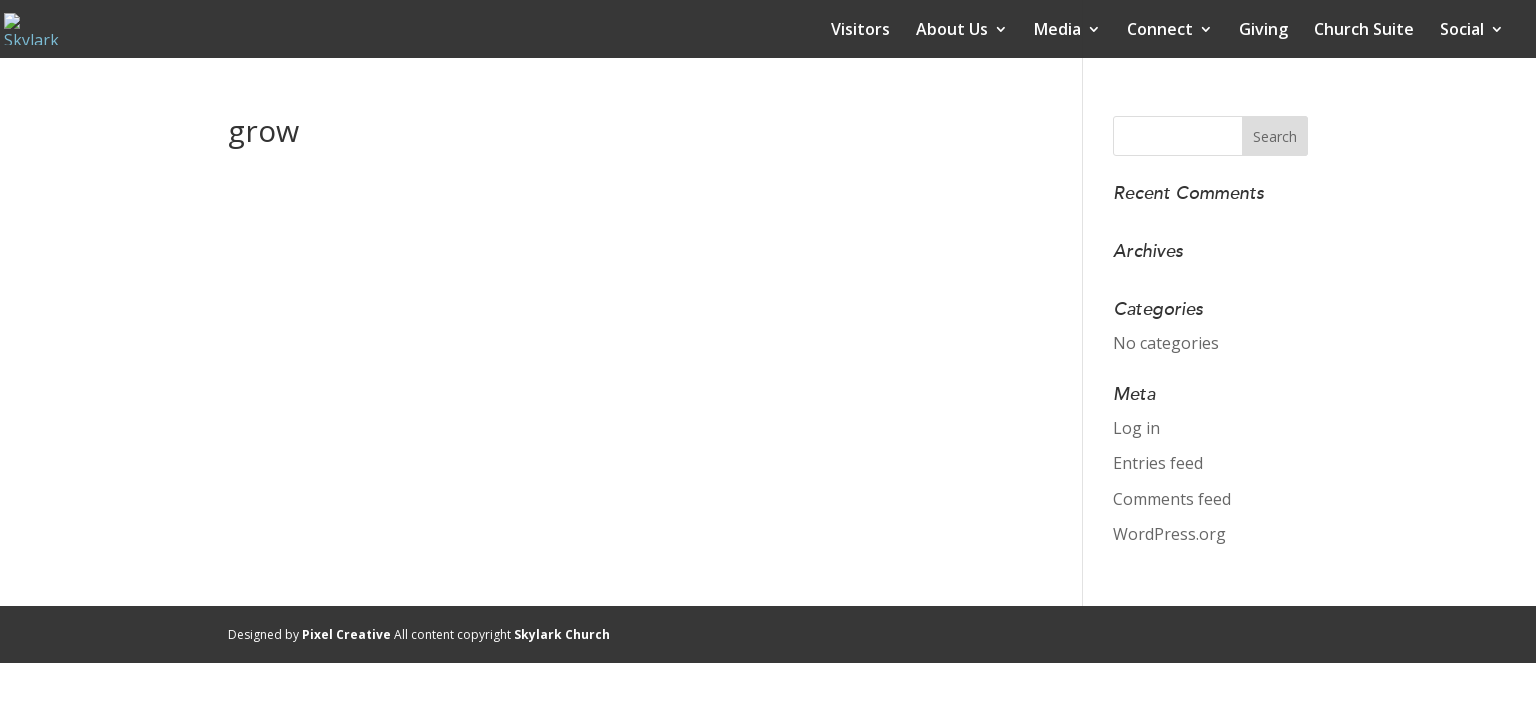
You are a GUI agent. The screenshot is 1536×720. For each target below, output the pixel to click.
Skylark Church (562, 634)
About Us (952, 31)
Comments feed (1172, 499)
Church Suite (1364, 31)
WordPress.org (1169, 534)
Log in (1136, 428)
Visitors (860, 31)
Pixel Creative (346, 634)
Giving (1263, 31)
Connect (1160, 31)
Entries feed (1158, 463)
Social (1462, 31)
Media (1057, 31)
